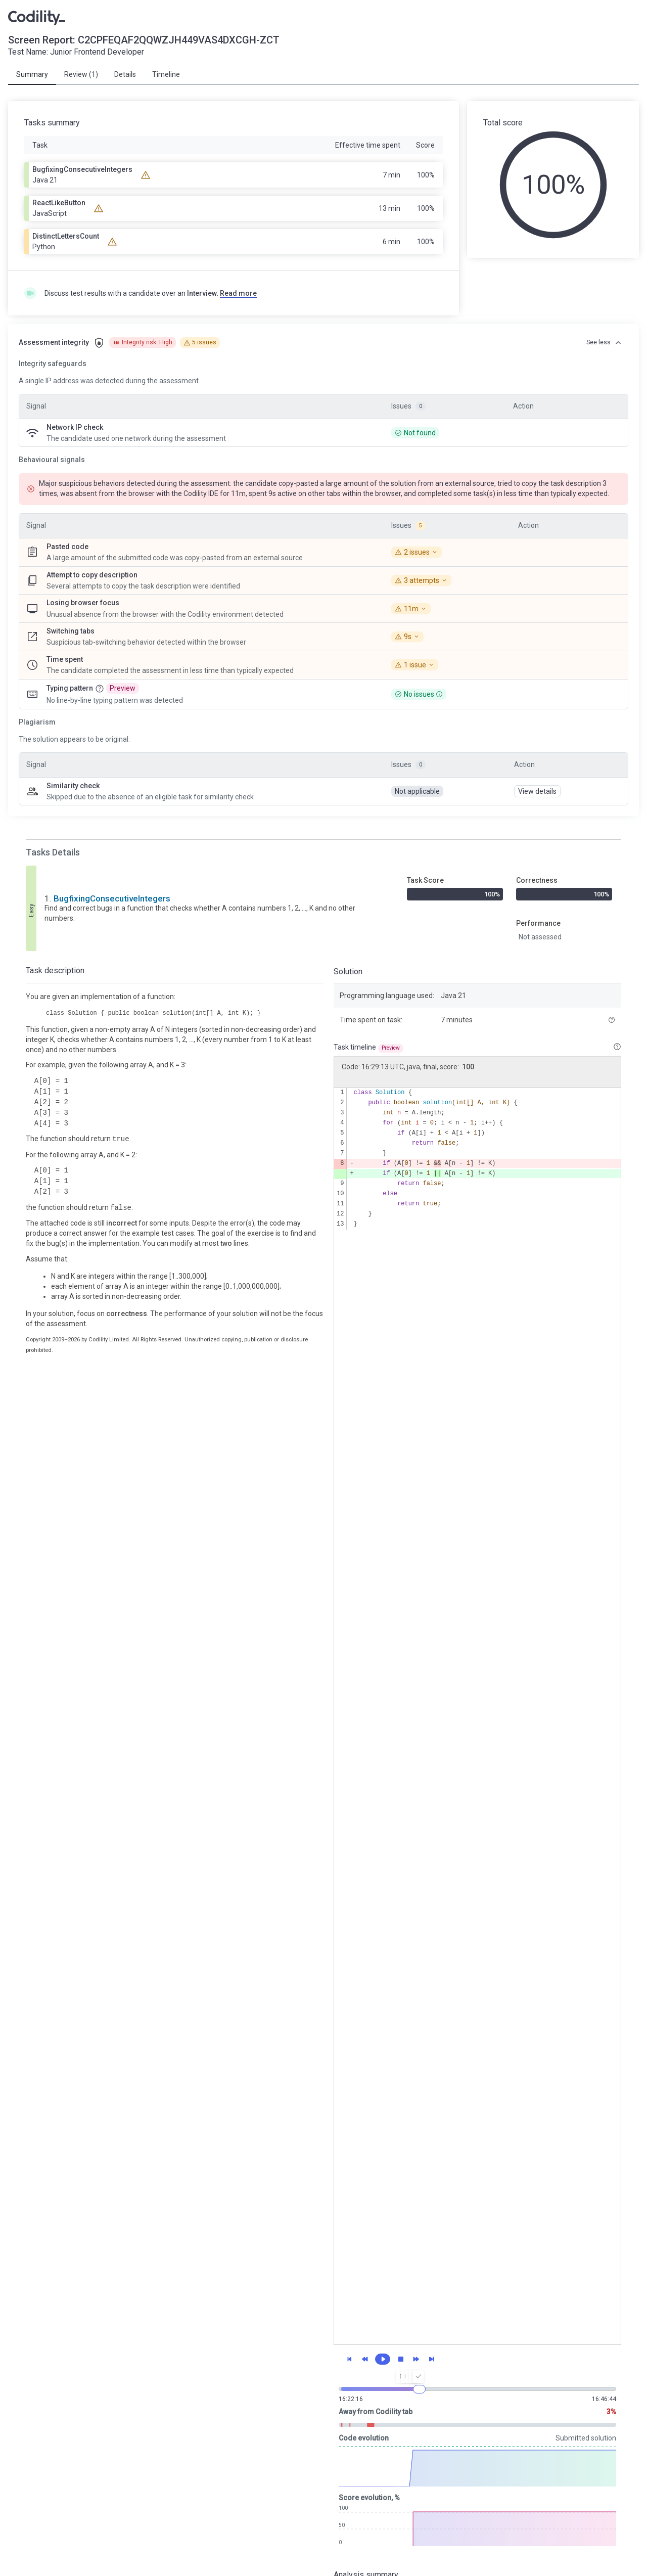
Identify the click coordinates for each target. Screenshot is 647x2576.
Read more (238, 293)
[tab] (32, 74)
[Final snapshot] (432, 2359)
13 (340, 1224)
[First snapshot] (349, 2359)
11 (340, 1203)
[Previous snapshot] (365, 2359)
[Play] (382, 2359)
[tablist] (323, 74)
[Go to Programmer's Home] (36, 17)
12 (340, 1213)
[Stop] (401, 2359)
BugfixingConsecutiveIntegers (112, 898)
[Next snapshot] (416, 2359)
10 (340, 1193)
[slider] (419, 2389)
